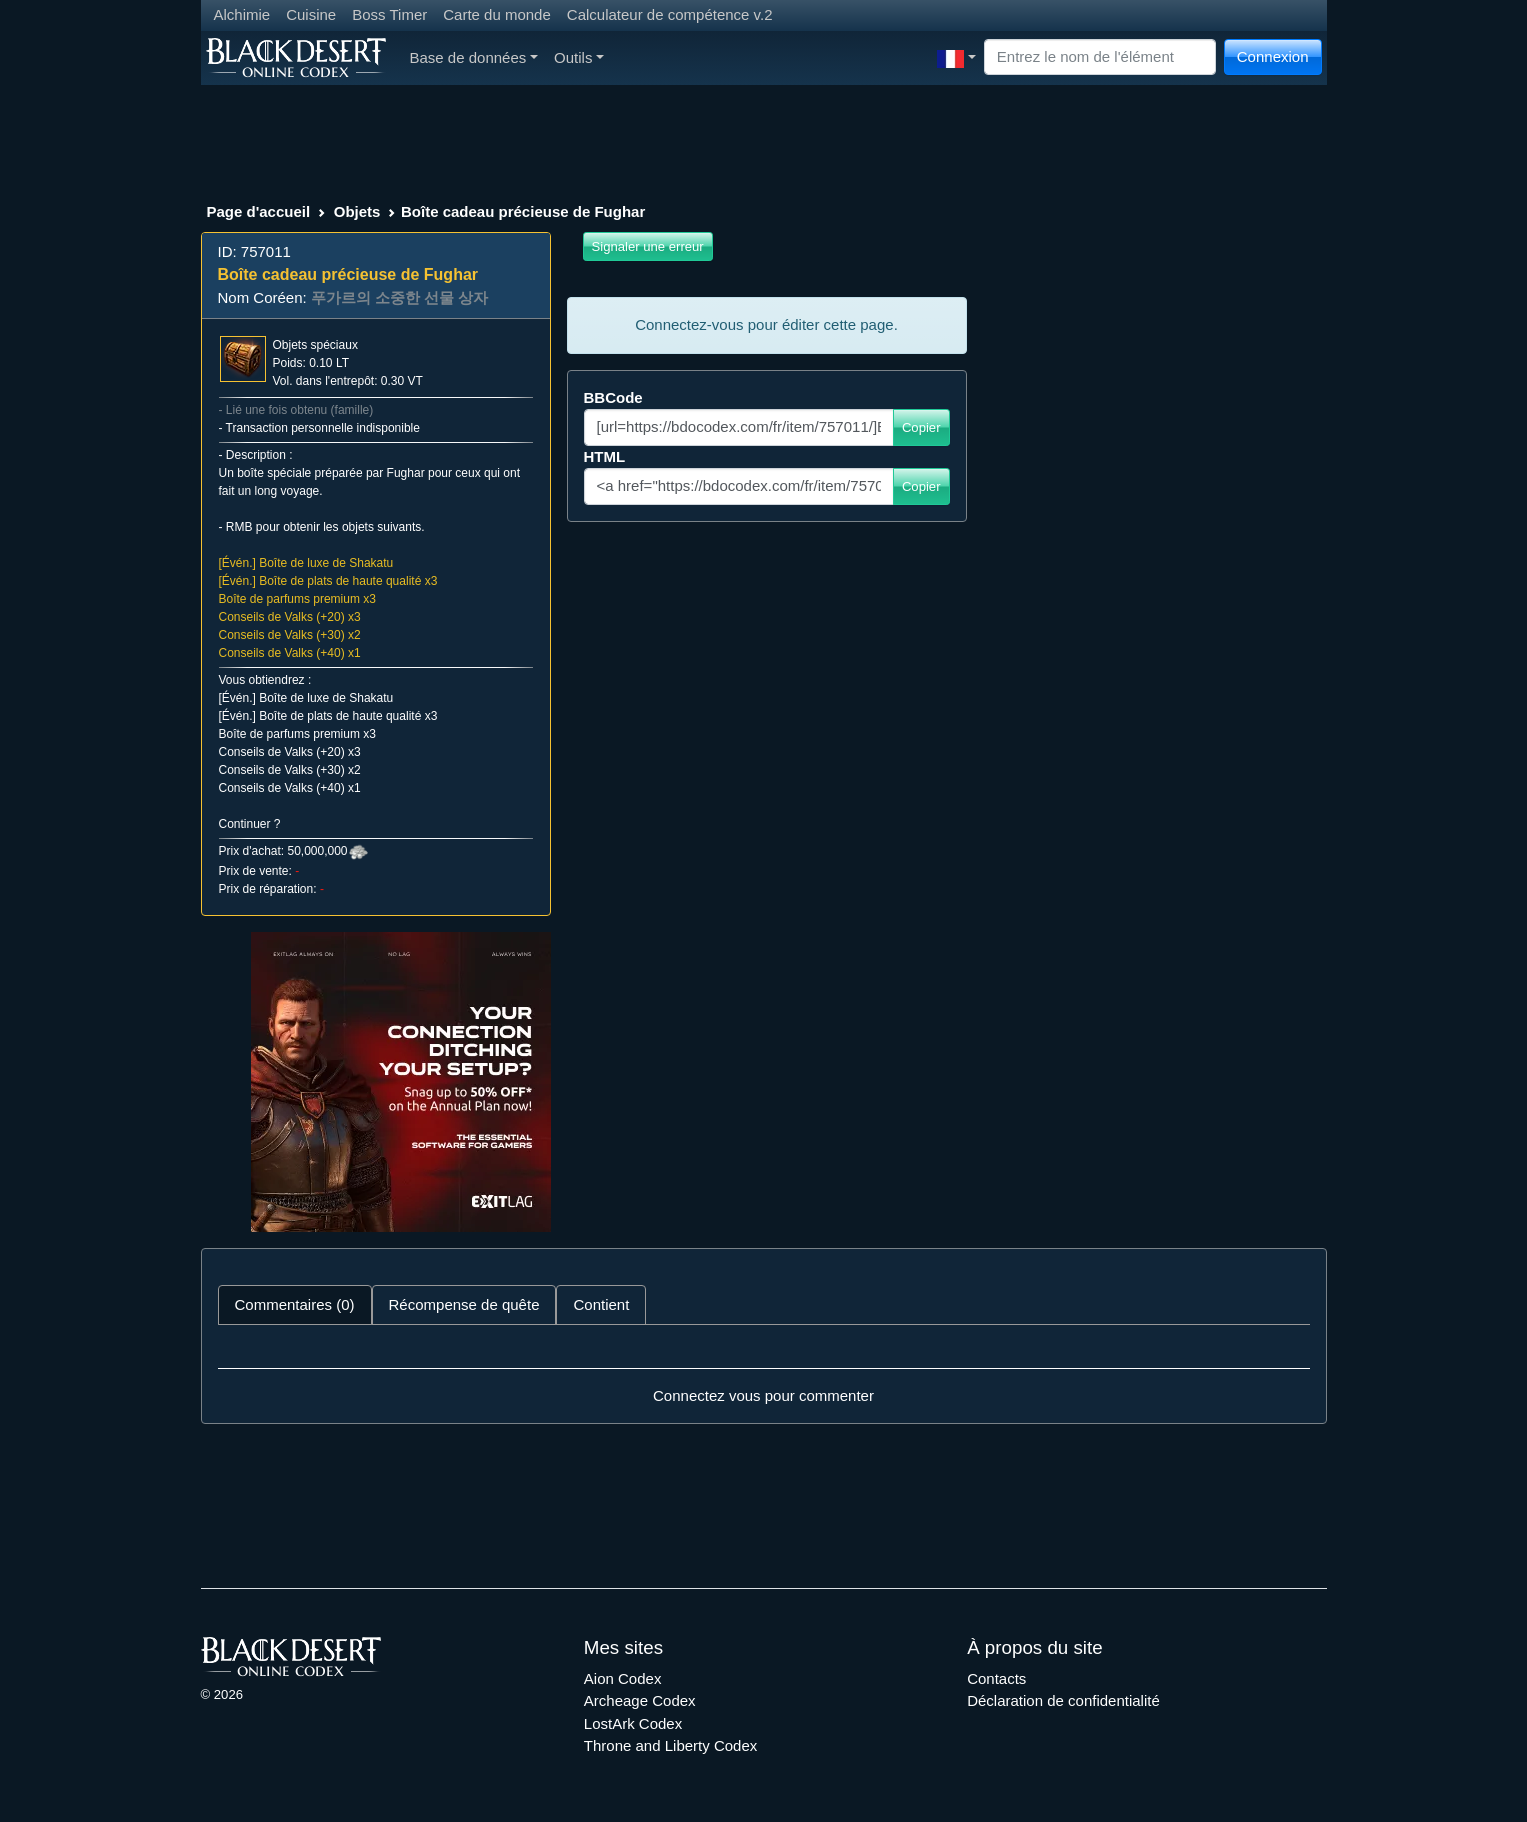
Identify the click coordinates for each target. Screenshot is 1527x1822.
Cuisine (311, 14)
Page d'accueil (259, 211)
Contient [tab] (601, 1304)
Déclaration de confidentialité (1063, 1700)
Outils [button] (579, 57)
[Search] (1100, 57)
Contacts (996, 1678)
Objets (357, 211)
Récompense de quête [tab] (464, 1304)
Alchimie (242, 14)
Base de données (474, 57)
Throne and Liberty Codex (670, 1745)
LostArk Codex (633, 1723)
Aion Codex (623, 1678)
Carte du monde (497, 14)
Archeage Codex (640, 1700)
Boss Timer (389, 14)
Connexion (1273, 56)
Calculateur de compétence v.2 (670, 14)
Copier (921, 427)
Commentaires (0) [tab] (295, 1304)
